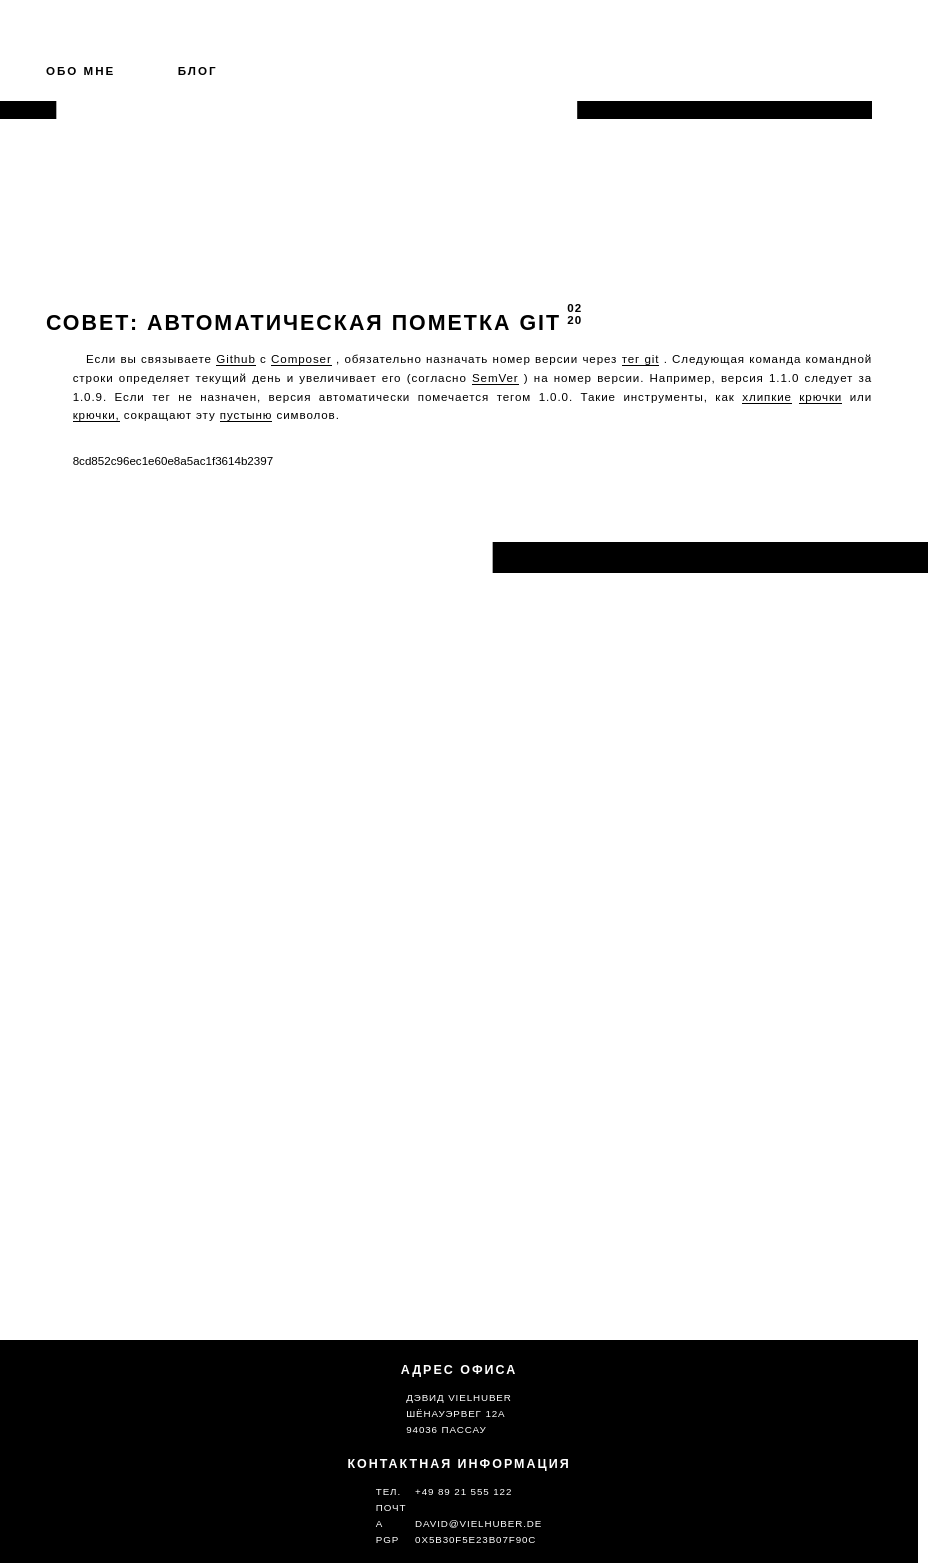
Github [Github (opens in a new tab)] (236, 358)
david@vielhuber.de (478, 1523)
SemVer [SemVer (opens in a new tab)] (495, 377)
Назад (76, 557)
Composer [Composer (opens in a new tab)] (301, 358)
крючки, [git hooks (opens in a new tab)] (96, 414)
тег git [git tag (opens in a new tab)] (641, 358)
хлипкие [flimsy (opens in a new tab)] (767, 396)
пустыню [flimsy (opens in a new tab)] (246, 414)
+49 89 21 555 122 (463, 1491)
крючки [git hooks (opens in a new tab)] (820, 396)
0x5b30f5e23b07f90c (475, 1539)
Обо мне (80, 70)
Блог (198, 70)
